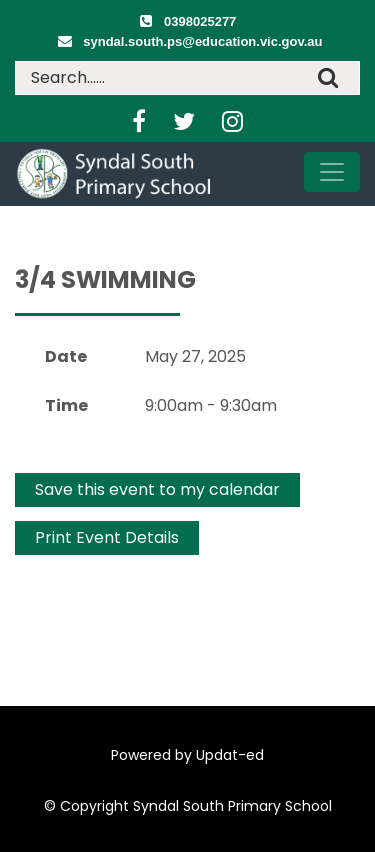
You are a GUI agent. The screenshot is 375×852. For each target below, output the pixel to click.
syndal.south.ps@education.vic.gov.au (202, 41)
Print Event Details (107, 537)
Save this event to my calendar (157, 489)
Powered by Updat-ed (187, 755)
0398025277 (200, 21)
